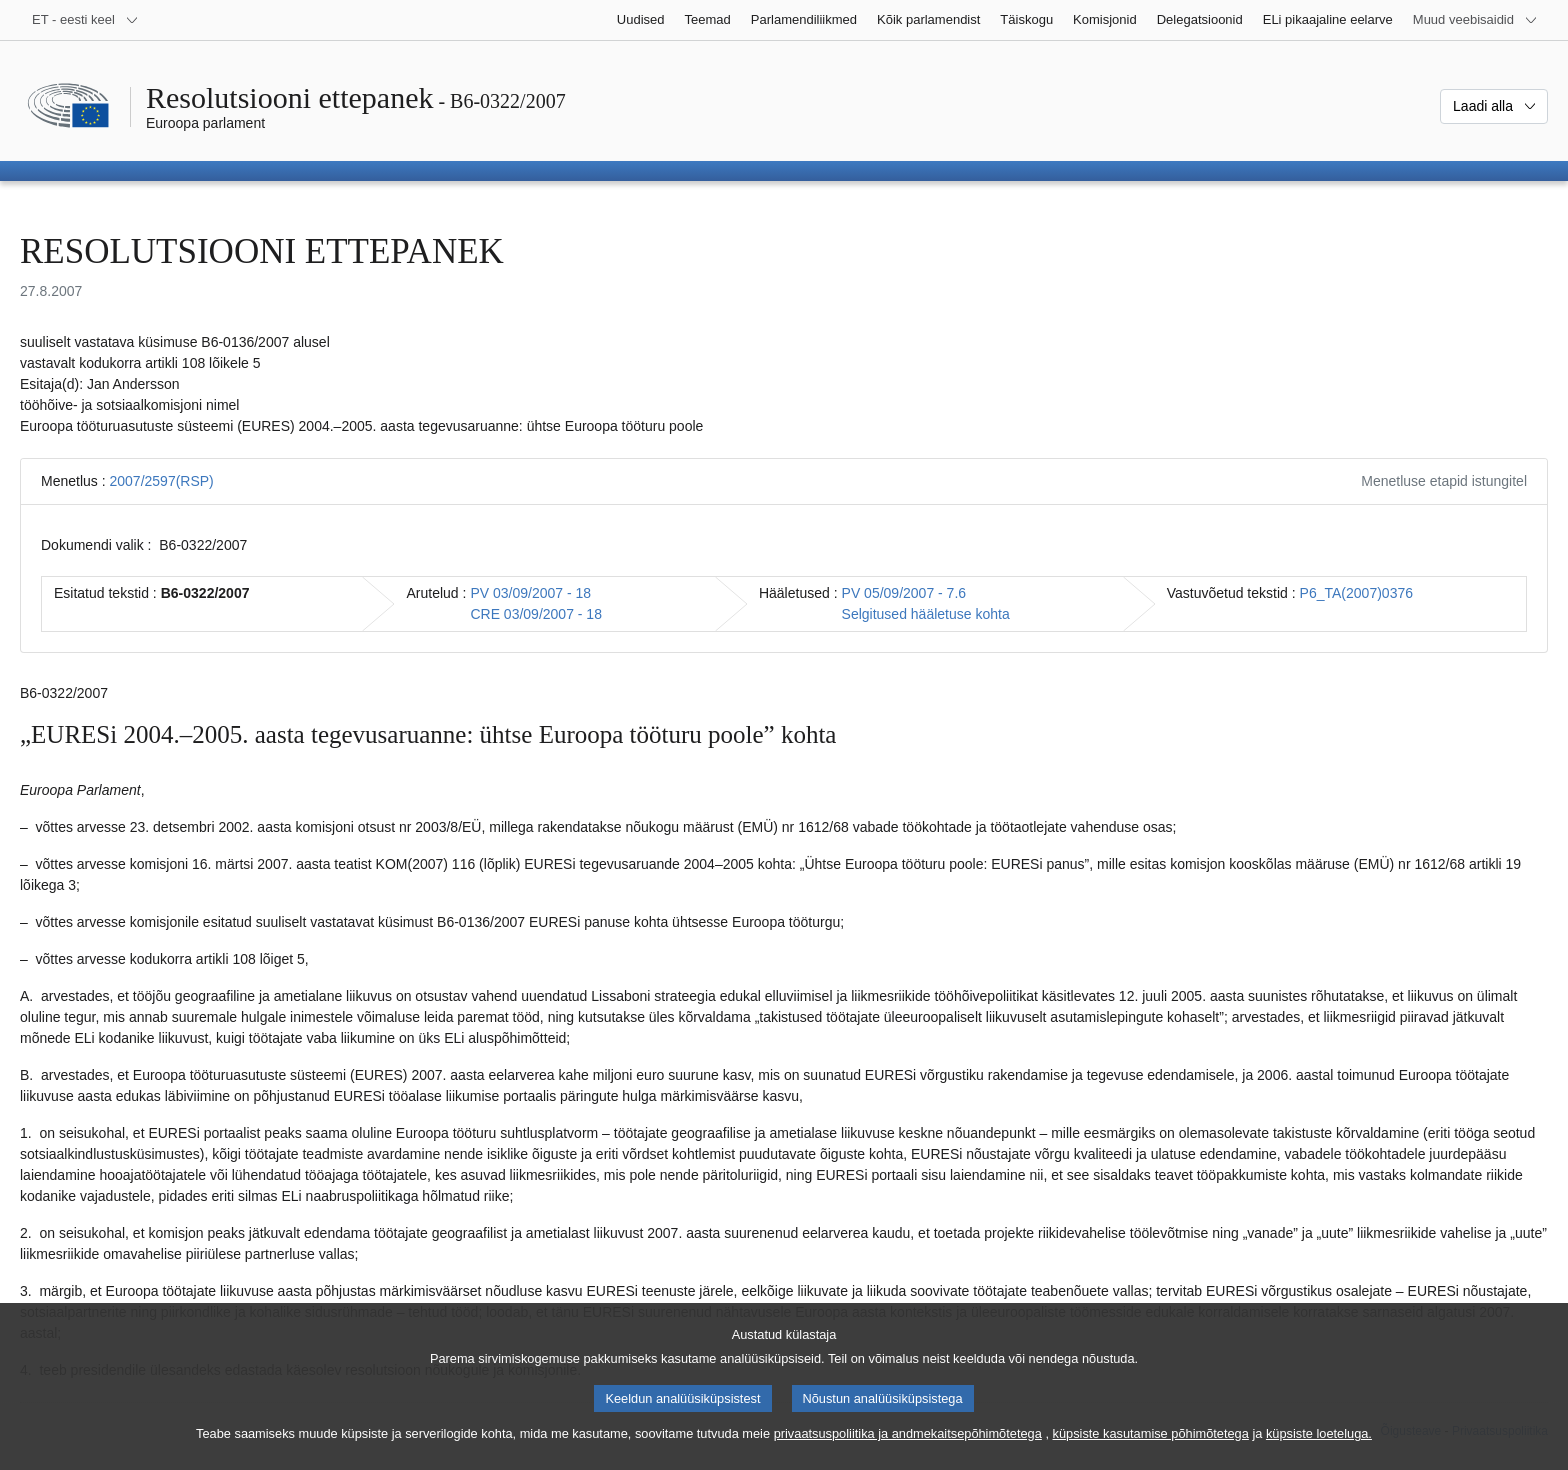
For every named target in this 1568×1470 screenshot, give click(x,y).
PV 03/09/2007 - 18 (530, 593)
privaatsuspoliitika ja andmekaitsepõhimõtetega (908, 1450)
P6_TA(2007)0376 (1356, 593)
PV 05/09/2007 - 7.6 (904, 593)
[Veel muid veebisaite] (1475, 20)
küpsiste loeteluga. (1319, 1450)
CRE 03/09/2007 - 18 (536, 614)
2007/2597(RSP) (161, 481)
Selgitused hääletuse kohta (926, 614)
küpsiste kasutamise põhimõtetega (1151, 1450)
